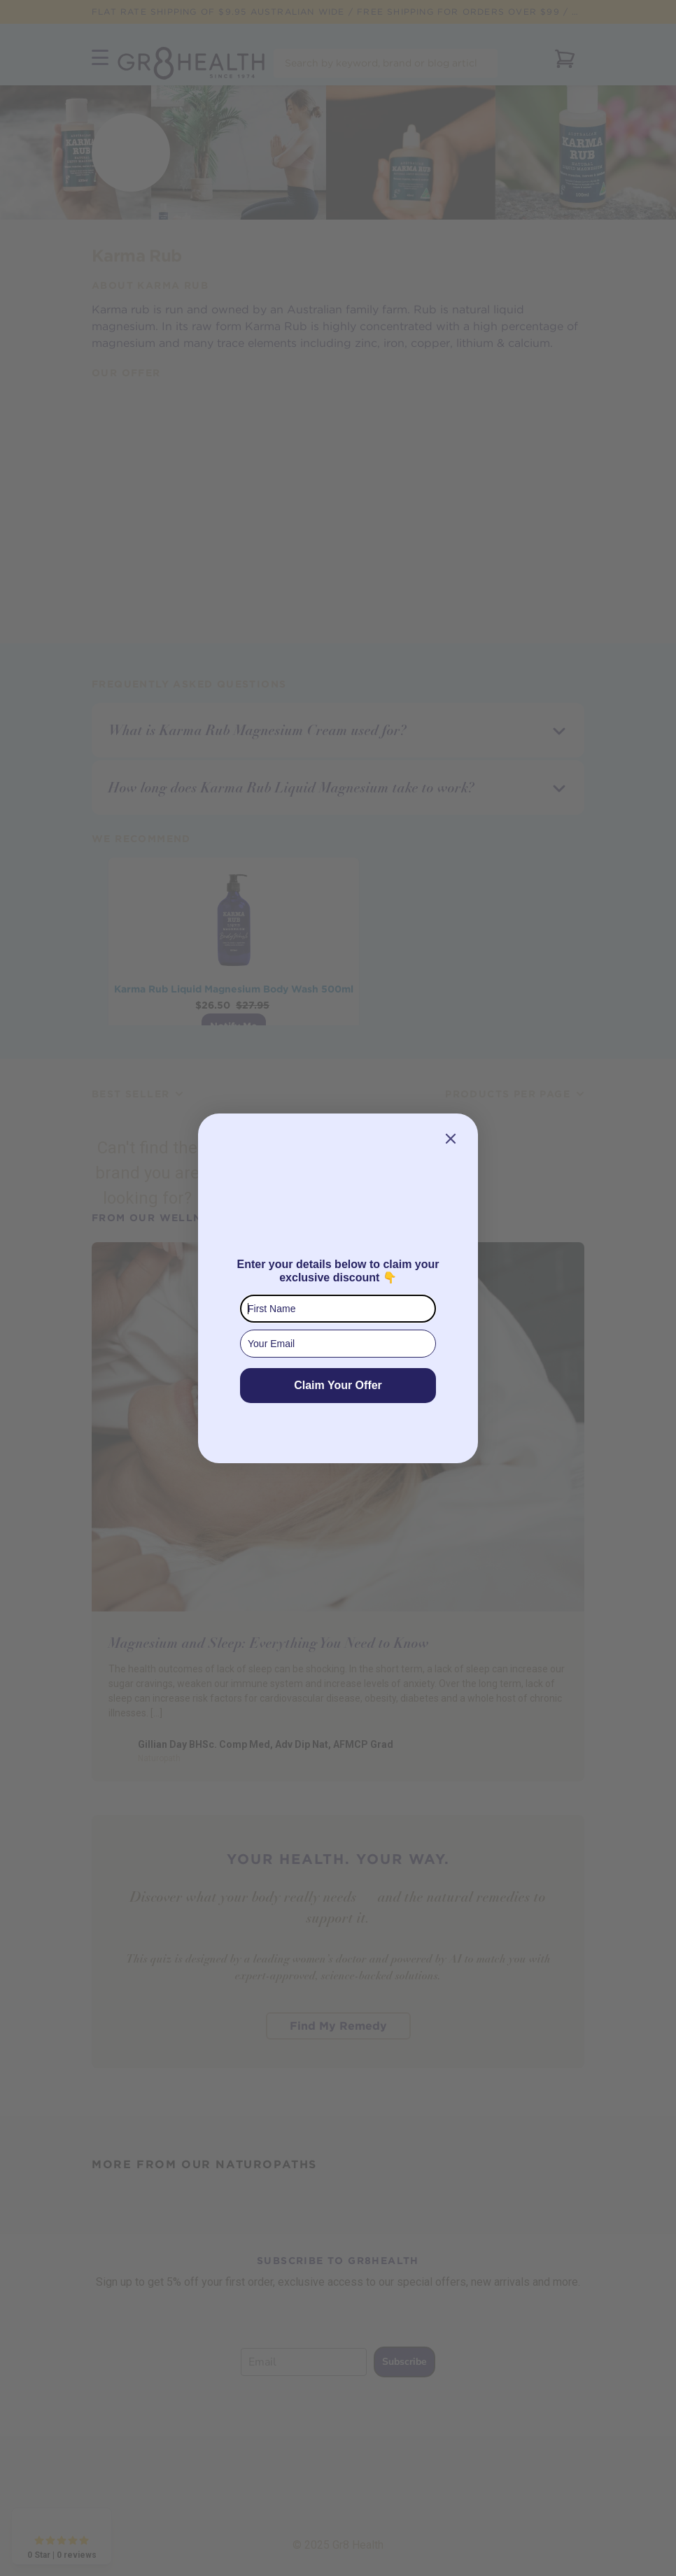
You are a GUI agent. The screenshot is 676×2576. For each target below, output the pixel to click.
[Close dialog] (450, 1138)
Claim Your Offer (338, 1385)
